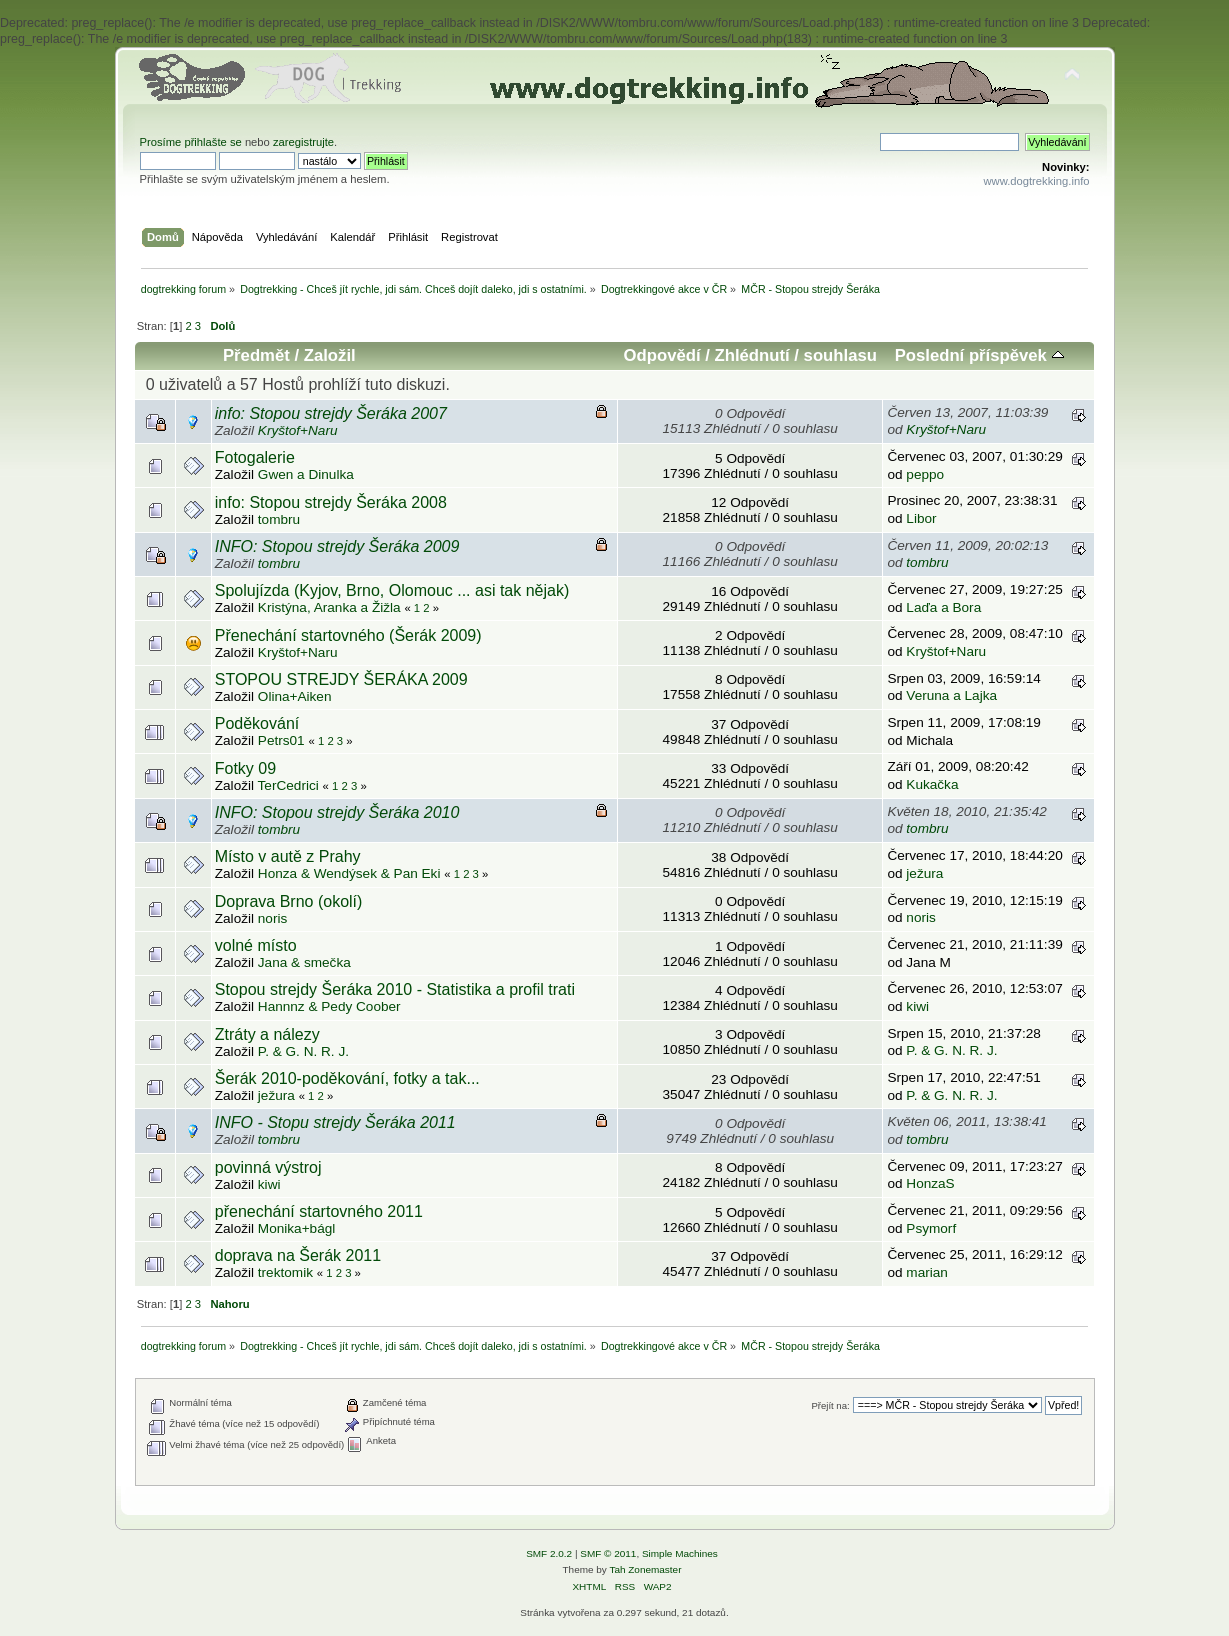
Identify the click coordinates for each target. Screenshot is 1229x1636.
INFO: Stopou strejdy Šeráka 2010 (337, 812)
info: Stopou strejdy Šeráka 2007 (331, 413)
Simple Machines (680, 1553)
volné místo (256, 945)
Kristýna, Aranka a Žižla (329, 607)
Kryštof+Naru (298, 430)
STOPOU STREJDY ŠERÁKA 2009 (341, 679)
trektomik (285, 1272)
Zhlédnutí (752, 355)
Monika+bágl (296, 1228)
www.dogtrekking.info (1036, 181)
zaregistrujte (303, 142)
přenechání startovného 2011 (319, 1211)
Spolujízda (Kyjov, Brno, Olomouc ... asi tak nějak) (392, 590)
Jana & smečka (304, 962)
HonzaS (930, 1183)
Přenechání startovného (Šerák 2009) (348, 635)
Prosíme (162, 142)
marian (927, 1272)
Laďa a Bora (943, 607)
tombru (279, 519)
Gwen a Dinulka (306, 474)
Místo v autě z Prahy (288, 856)
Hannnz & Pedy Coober (329, 1006)
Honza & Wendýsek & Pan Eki (349, 873)
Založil (330, 355)
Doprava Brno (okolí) (289, 901)
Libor (921, 518)
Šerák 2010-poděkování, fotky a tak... (347, 1078)
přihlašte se (212, 142)
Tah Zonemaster (645, 1569)
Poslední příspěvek (979, 355)
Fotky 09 (245, 768)
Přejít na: (830, 1405)
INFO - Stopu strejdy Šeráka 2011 (335, 1122)
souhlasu (840, 355)
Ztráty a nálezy (267, 1034)
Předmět (256, 355)
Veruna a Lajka (951, 695)
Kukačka (932, 784)
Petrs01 (281, 740)
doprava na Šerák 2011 (298, 1255)
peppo (925, 474)
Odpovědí (662, 355)
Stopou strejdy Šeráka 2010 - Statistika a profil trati (395, 989)
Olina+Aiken (295, 696)
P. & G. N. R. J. (303, 1051)
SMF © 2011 (608, 1553)
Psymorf (931, 1228)
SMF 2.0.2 (549, 1553)
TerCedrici (288, 785)
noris (272, 918)
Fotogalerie (255, 457)
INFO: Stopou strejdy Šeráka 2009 (337, 546)
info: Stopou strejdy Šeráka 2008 (331, 502)
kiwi (917, 1006)
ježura (924, 873)
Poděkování (257, 723)
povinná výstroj (268, 1167)
